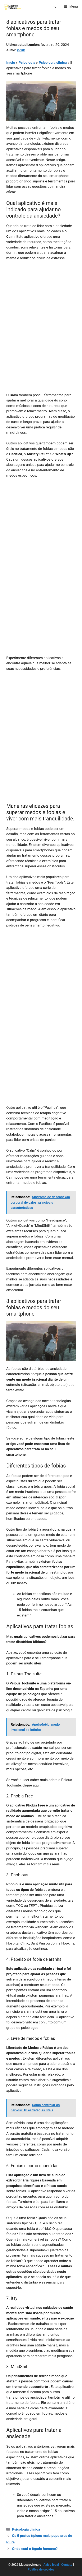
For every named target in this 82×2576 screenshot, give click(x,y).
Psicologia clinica (53, 62)
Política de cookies (41, 2569)
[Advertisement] (41, 307)
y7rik (21, 50)
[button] (54, 6)
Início (10, 62)
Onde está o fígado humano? (35, 2549)
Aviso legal (51, 2565)
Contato (66, 2565)
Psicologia (27, 62)
